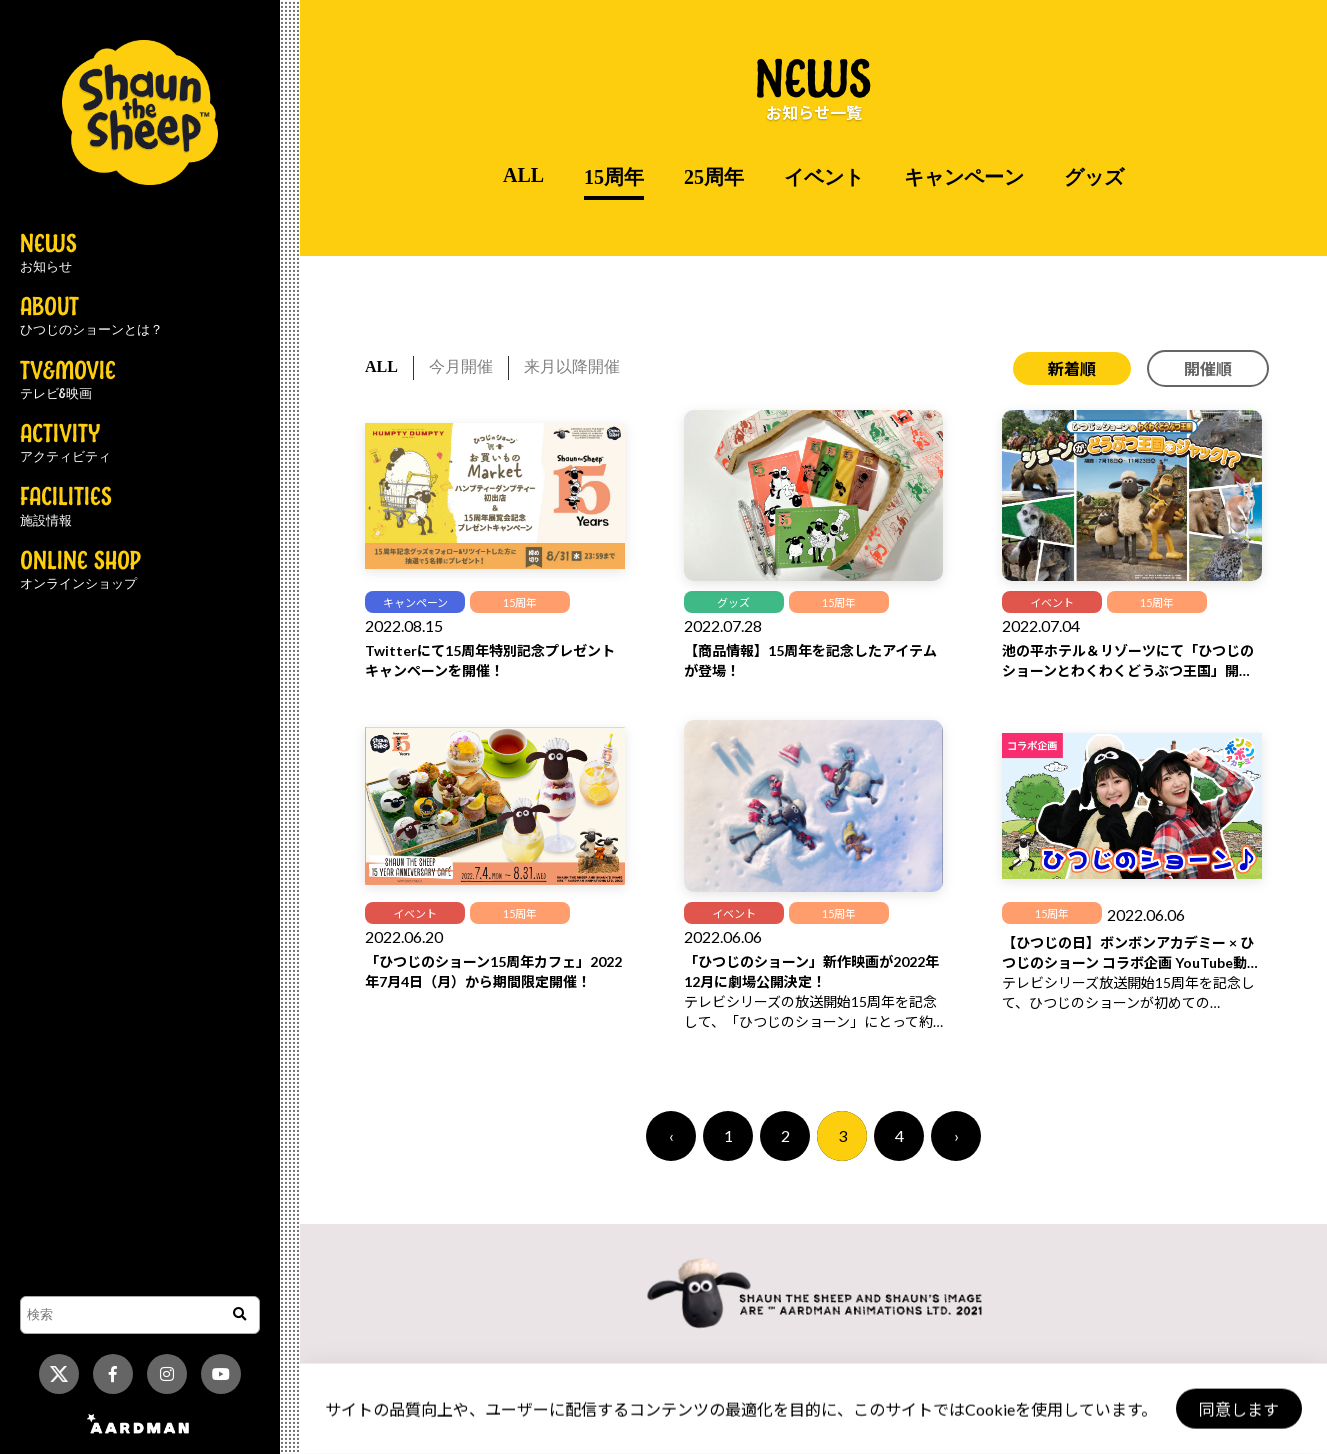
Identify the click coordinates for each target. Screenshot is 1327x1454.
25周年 (714, 177)
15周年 (614, 177)
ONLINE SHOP (80, 571)
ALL (523, 175)
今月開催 (461, 366)
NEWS (48, 254)
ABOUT (91, 317)
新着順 (1072, 368)
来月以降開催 (572, 366)
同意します (1238, 1409)
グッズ (1094, 177)
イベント (824, 177)
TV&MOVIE (68, 381)
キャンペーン (964, 177)
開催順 (1208, 368)
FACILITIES (66, 507)
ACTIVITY (65, 444)
